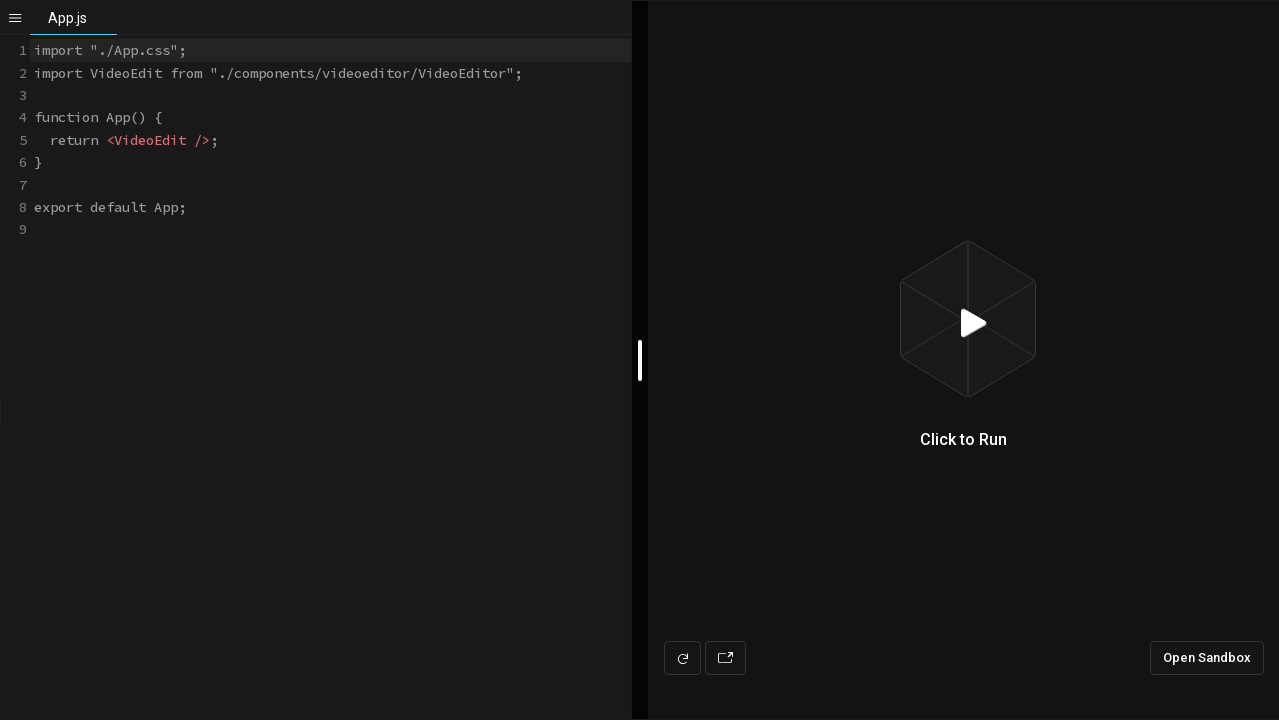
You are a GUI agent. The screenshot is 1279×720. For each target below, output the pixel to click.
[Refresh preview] (682, 658)
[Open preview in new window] (725, 658)
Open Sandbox (1207, 657)
